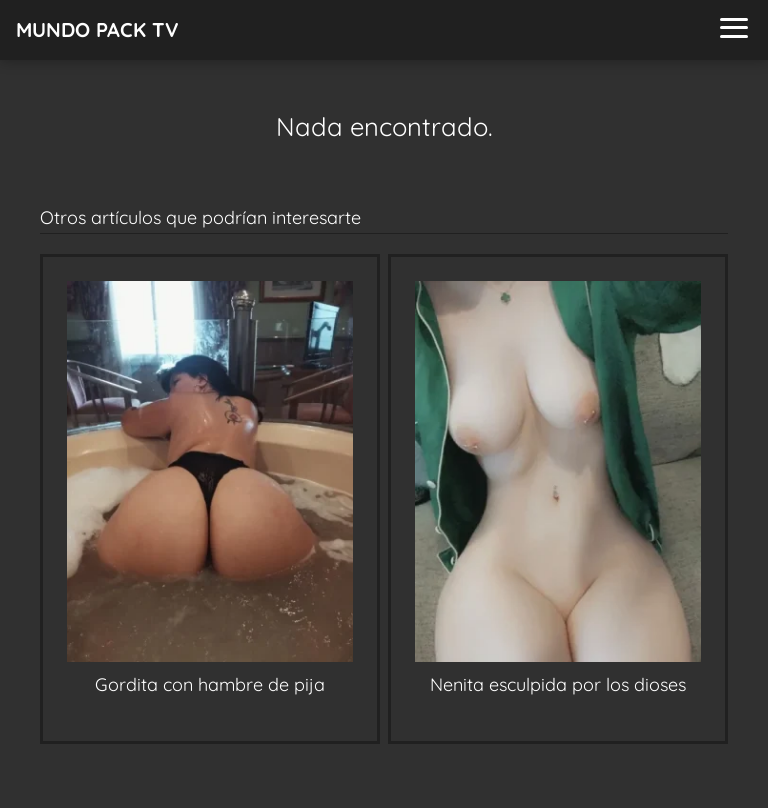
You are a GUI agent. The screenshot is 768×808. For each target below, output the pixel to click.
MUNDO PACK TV (97, 29)
